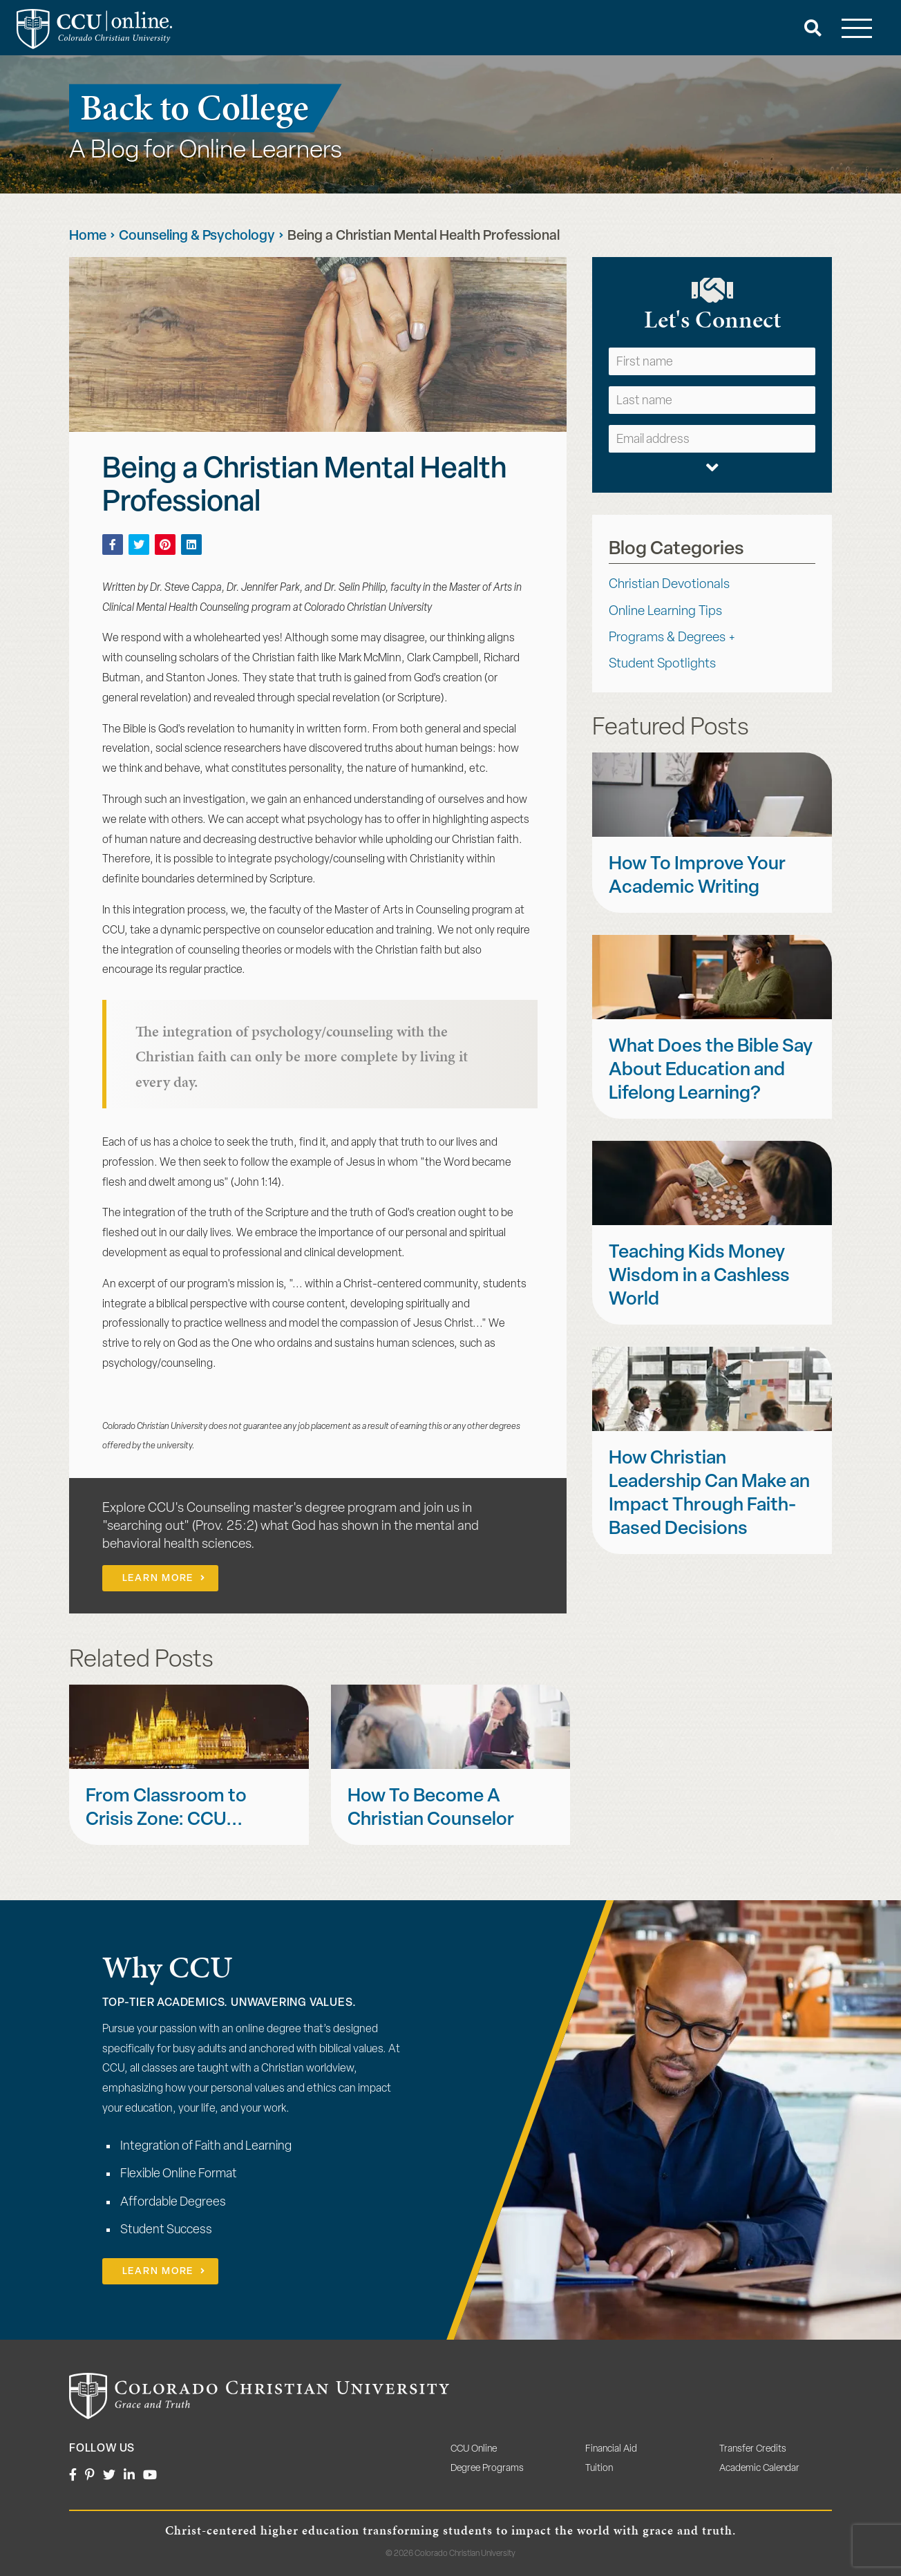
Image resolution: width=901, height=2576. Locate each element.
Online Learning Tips (665, 611)
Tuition (599, 2468)
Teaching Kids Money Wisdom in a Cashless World (699, 1276)
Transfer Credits (752, 2449)
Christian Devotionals (669, 584)
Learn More (158, 1578)
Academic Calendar (759, 2468)
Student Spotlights (662, 664)
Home (87, 236)
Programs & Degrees (667, 638)
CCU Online (473, 2449)
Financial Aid (611, 2449)
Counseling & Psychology (197, 236)
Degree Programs (487, 2468)
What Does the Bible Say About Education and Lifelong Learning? (711, 1071)
